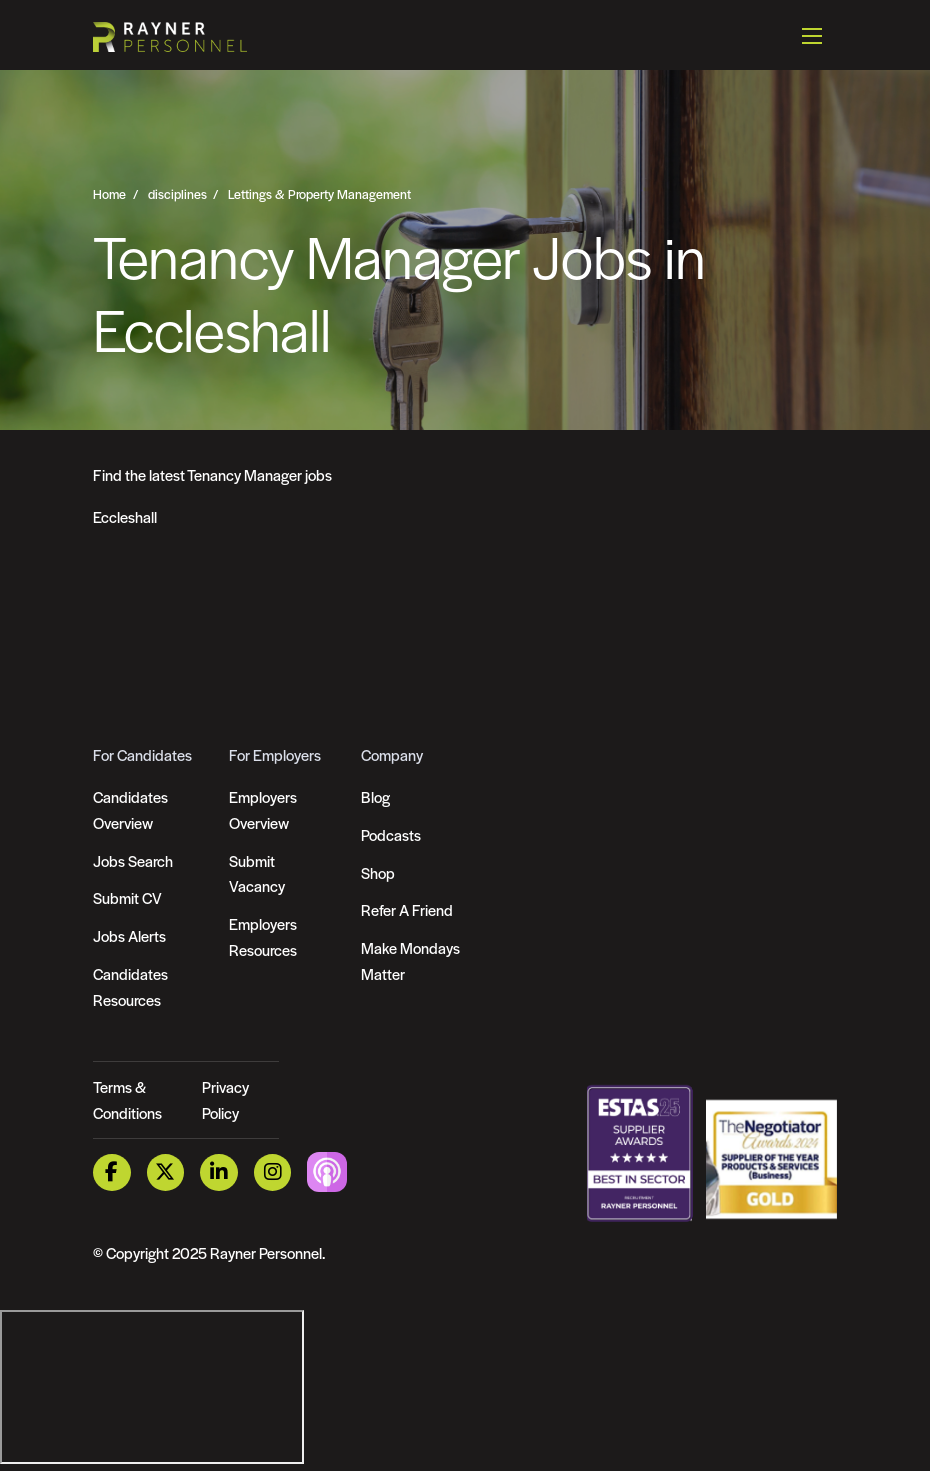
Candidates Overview (130, 809)
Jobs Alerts (129, 935)
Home (109, 194)
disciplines (177, 194)
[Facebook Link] (112, 1172)
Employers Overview (263, 809)
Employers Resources (263, 936)
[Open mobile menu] (812, 35)
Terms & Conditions (127, 1099)
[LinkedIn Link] (219, 1172)
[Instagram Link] (273, 1172)
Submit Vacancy (257, 873)
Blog (375, 796)
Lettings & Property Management (319, 194)
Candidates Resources (130, 986)
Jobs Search (133, 860)
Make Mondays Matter (410, 960)
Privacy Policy (225, 1099)
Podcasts (391, 834)
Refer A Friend (407, 909)
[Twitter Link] (166, 1172)
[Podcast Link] (327, 1170)
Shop (378, 872)
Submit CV (127, 897)
